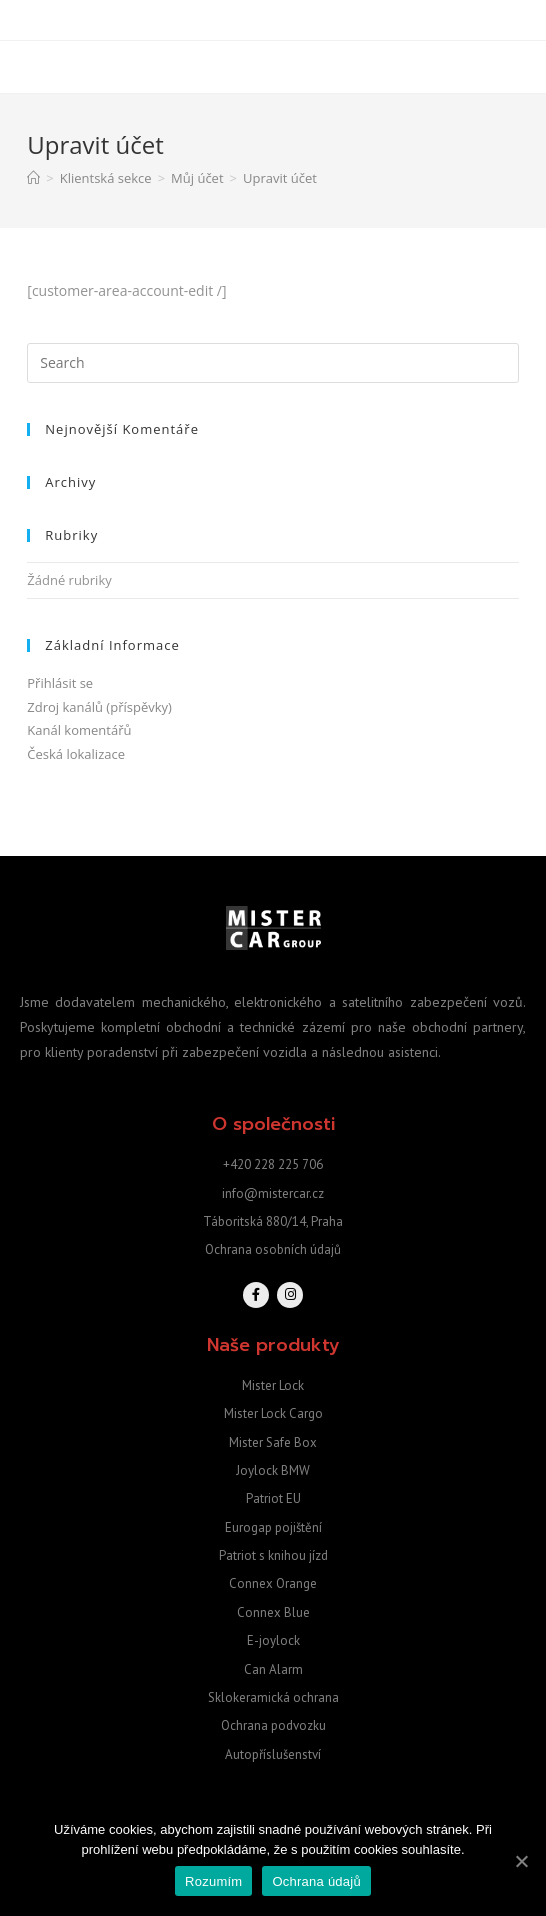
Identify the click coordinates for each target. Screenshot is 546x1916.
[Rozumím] (521, 1861)
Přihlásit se (60, 683)
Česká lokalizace (76, 754)
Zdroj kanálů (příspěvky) (99, 707)
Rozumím (213, 1881)
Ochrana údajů (316, 1881)
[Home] (33, 178)
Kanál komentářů (79, 730)
